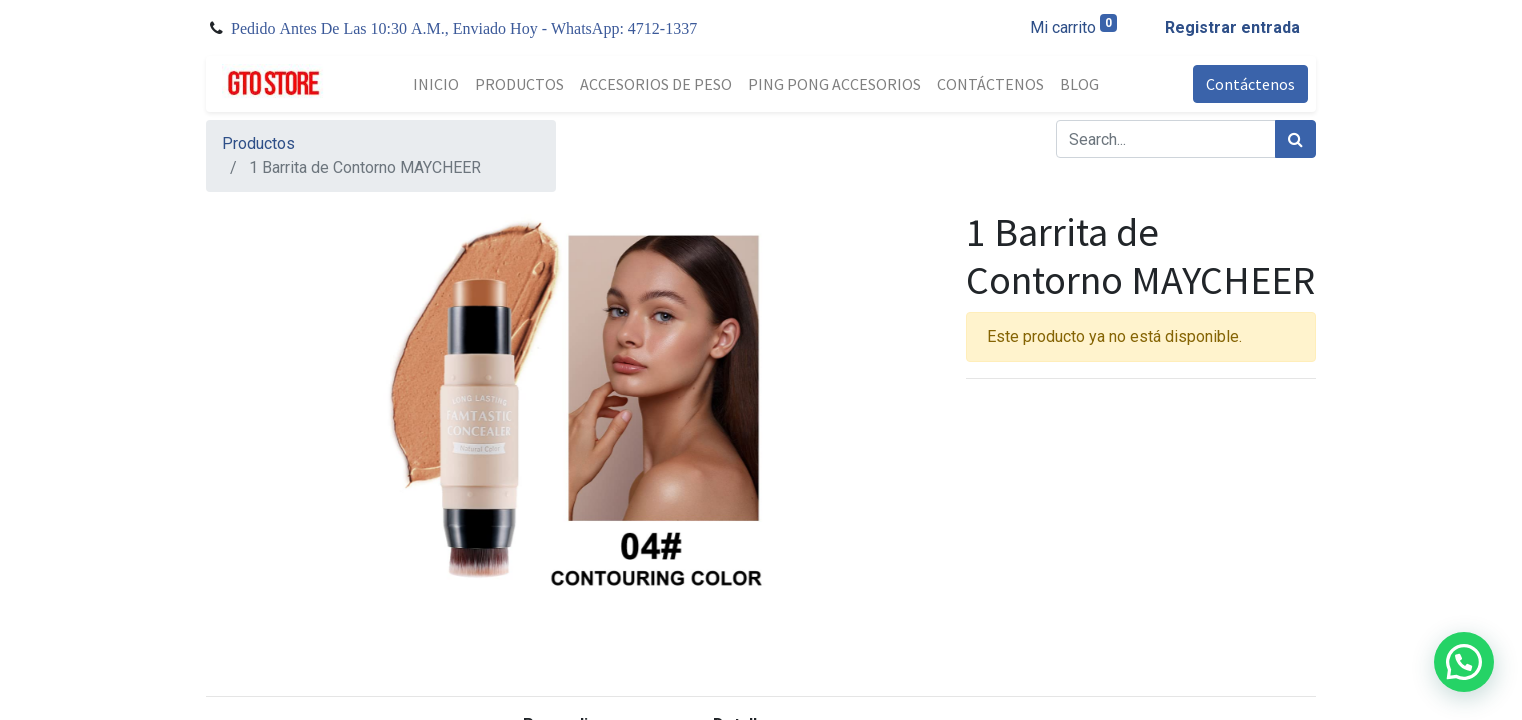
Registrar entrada (1232, 27)
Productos (258, 143)
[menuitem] (436, 84)
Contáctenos (1250, 84)
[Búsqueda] (1295, 139)
